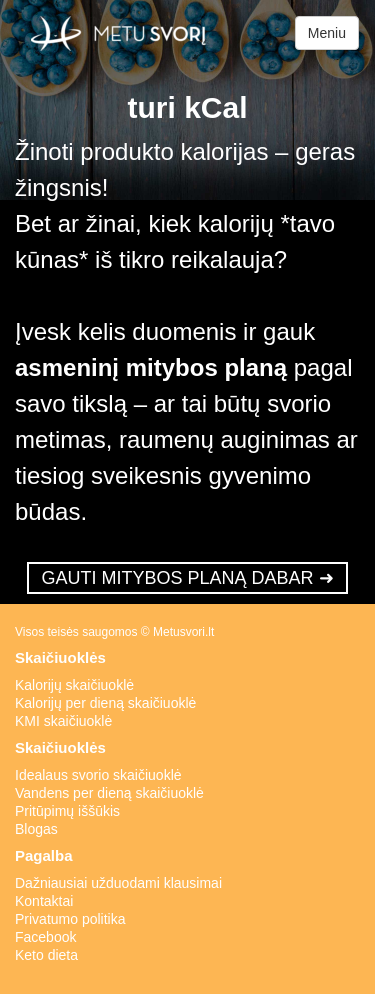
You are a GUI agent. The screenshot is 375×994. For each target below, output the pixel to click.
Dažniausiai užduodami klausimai (118, 883)
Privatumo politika (70, 919)
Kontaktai (44, 901)
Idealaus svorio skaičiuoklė (98, 775)
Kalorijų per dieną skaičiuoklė (105, 703)
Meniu (327, 33)
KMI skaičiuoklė (63, 721)
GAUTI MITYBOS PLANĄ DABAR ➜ (187, 578)
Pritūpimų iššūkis (67, 811)
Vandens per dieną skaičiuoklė (109, 793)
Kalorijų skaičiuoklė (74, 685)
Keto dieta (46, 955)
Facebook (45, 937)
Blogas (36, 829)
